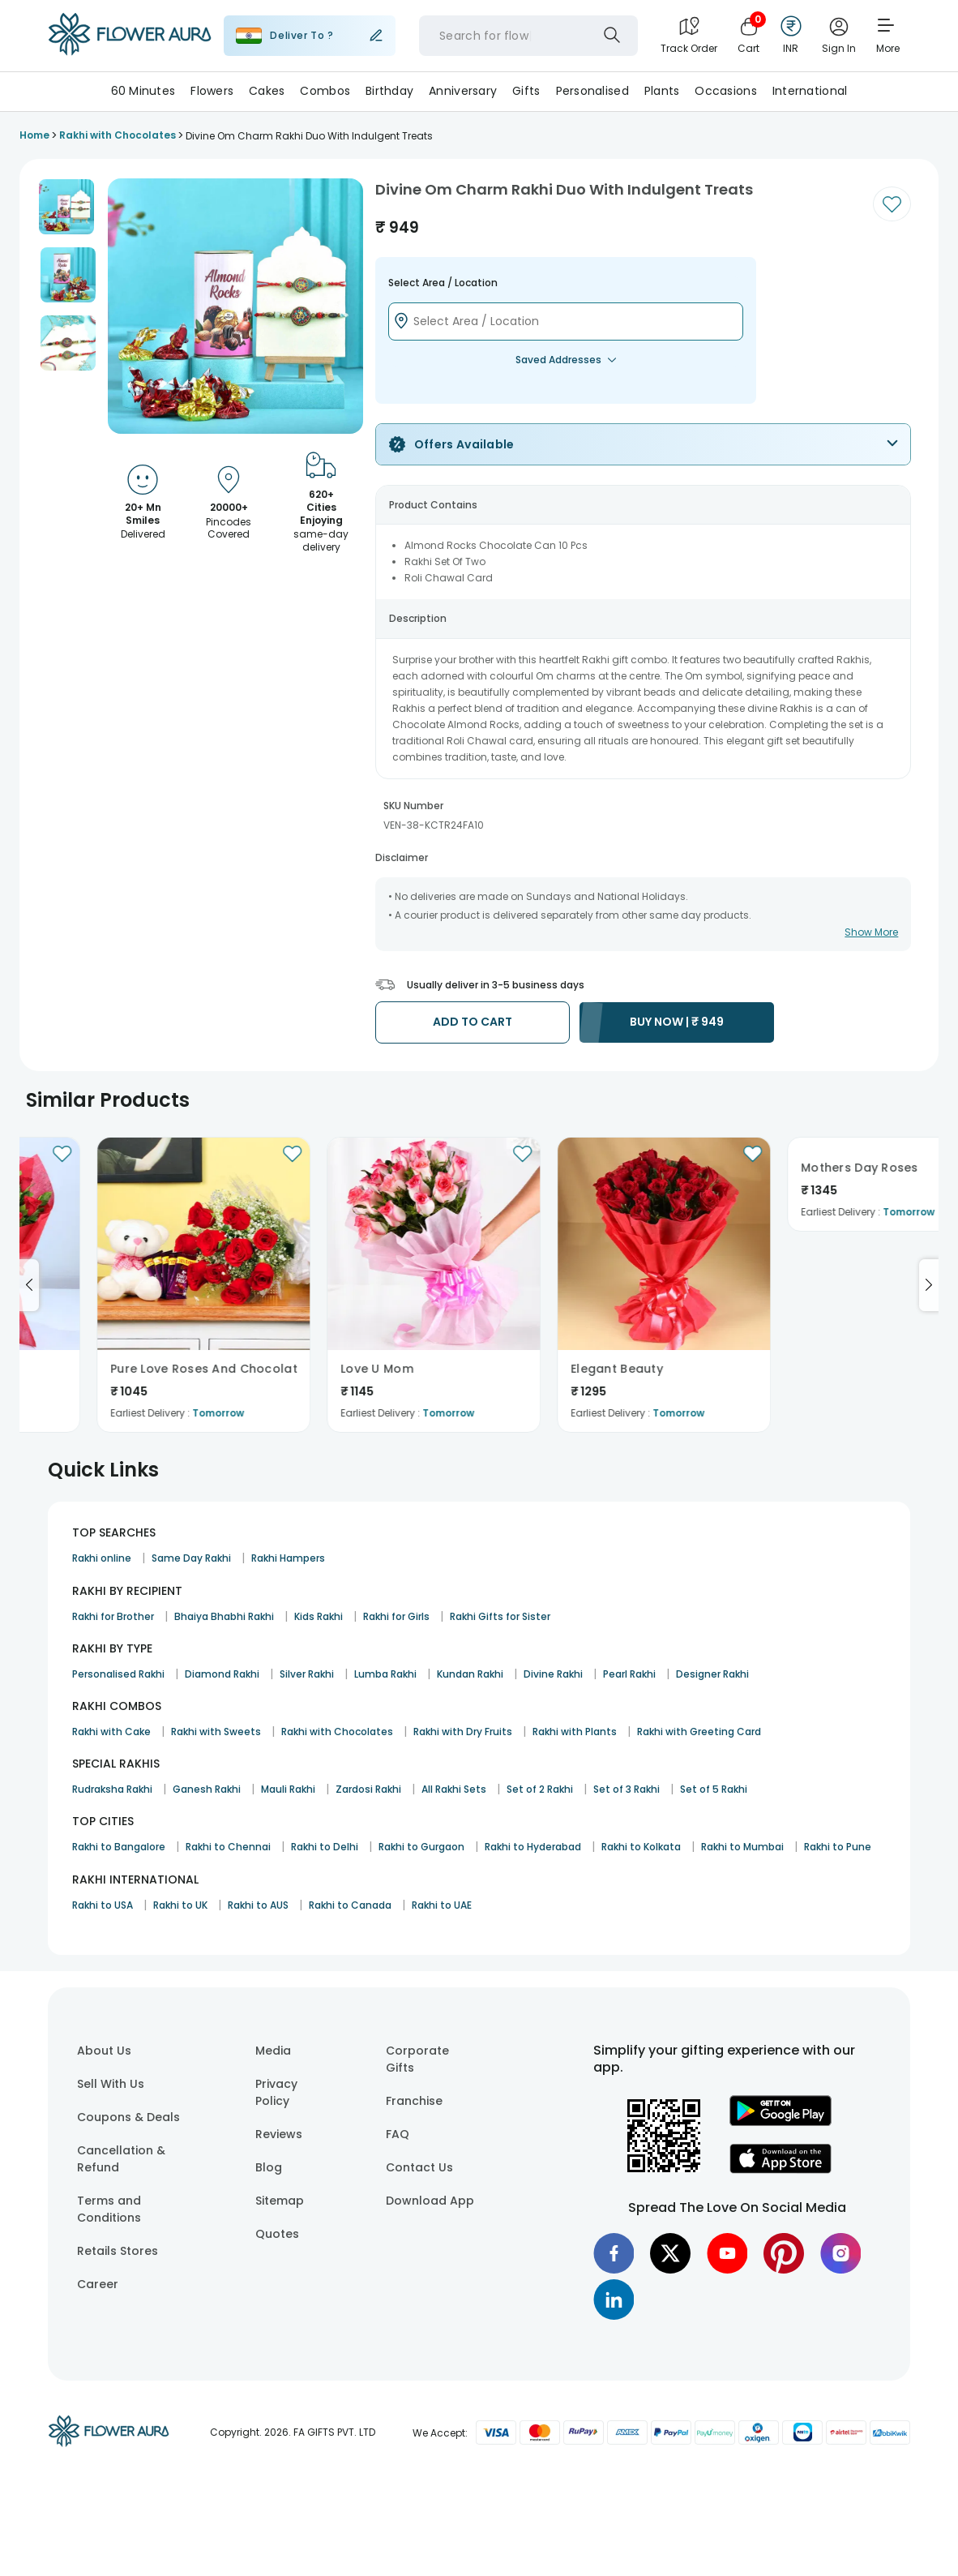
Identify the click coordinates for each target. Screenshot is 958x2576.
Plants (662, 91)
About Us (104, 2050)
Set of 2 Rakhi (540, 1789)
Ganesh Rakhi (207, 1789)
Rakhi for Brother (113, 1616)
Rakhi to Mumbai (742, 1847)
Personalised (592, 91)
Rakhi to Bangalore (118, 1847)
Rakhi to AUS (258, 1905)
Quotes (277, 2234)
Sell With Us (110, 2084)
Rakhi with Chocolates (337, 1731)
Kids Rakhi (318, 1616)
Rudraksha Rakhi (112, 1789)
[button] (66, 206)
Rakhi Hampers (288, 1558)
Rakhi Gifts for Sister (500, 1616)
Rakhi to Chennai (228, 1847)
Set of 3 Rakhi (626, 1789)
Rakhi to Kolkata (641, 1847)
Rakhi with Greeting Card (699, 1731)
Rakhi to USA (102, 1905)
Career (97, 2284)
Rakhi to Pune (837, 1847)
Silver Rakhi (307, 1674)
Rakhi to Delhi (324, 1847)
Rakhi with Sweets (216, 1731)
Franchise (414, 2101)
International (810, 91)
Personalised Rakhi (118, 1674)
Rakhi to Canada (350, 1905)
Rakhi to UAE (442, 1905)
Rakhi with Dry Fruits (462, 1731)
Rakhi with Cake (111, 1731)
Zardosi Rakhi (368, 1789)
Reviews (278, 2134)
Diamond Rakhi (222, 1674)
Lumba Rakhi (385, 1674)
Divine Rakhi (553, 1674)
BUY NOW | (677, 1022)
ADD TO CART (472, 1022)
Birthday (389, 91)
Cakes (266, 91)
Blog (268, 2167)
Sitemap (279, 2200)
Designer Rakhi (712, 1674)
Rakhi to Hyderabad (533, 1847)
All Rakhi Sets (453, 1789)
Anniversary (463, 91)
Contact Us (419, 2167)
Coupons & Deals (128, 2117)
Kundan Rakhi (470, 1674)
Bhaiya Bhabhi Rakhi (224, 1616)
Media (273, 2050)
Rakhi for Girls (396, 1616)
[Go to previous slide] (29, 1285)
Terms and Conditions (109, 2209)
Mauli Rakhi (288, 1789)
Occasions (726, 91)
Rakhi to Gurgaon (421, 1847)
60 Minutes (143, 91)
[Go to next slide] (929, 1285)
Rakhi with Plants (574, 1731)
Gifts (526, 91)
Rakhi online (101, 1558)
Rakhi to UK (180, 1905)
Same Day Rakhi (191, 1558)
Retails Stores (117, 2251)
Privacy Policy (276, 2092)
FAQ (397, 2134)
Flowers (211, 91)
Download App (430, 2200)
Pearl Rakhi (629, 1674)
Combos (325, 91)
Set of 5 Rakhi (713, 1789)
